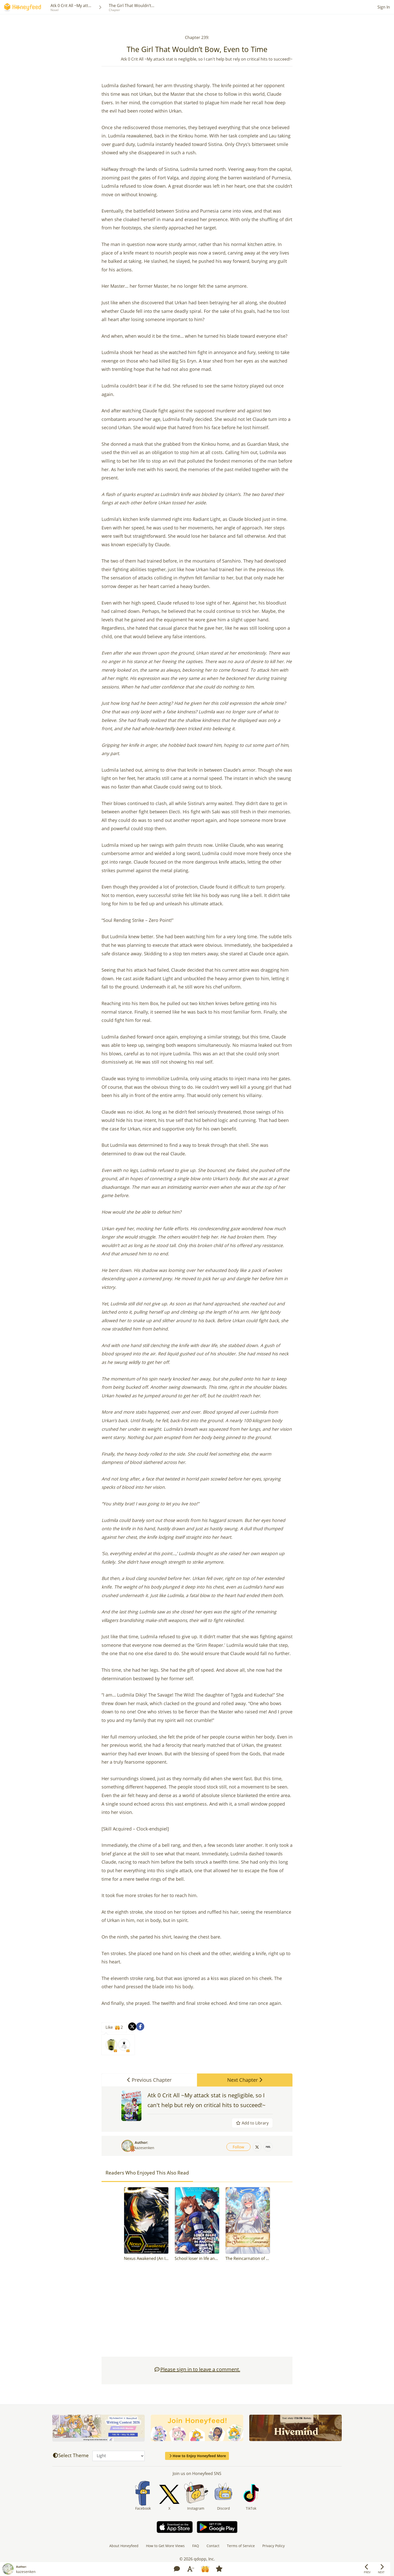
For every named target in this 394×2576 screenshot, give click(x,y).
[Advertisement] (197, 2311)
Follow (238, 2146)
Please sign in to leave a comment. (197, 2369)
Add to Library (252, 2123)
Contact (213, 2545)
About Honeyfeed (123, 2545)
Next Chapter (244, 2079)
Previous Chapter (149, 2079)
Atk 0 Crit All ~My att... (71, 5)
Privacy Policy (273, 2545)
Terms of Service (241, 2545)
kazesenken (144, 2147)
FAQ (195, 2545)
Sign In (383, 7)
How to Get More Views (165, 2545)
